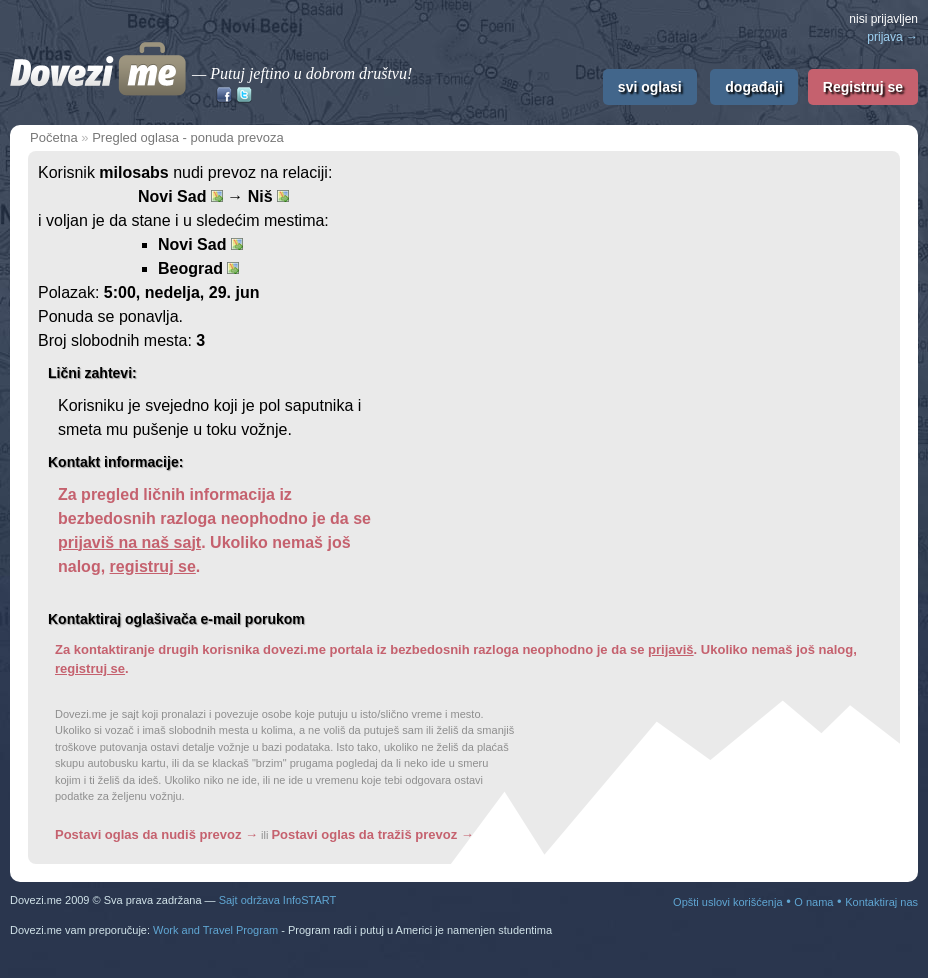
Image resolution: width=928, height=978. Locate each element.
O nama (813, 902)
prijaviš (671, 649)
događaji (754, 87)
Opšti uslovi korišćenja (727, 902)
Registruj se (863, 87)
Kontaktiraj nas (881, 902)
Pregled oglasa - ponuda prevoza (188, 137)
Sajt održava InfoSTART (278, 900)
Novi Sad (200, 244)
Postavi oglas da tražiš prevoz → (372, 834)
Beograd (198, 268)
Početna (54, 137)
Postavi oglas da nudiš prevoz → (156, 834)
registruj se (153, 566)
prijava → (892, 37)
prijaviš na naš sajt (129, 542)
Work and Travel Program (215, 930)
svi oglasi (650, 87)
